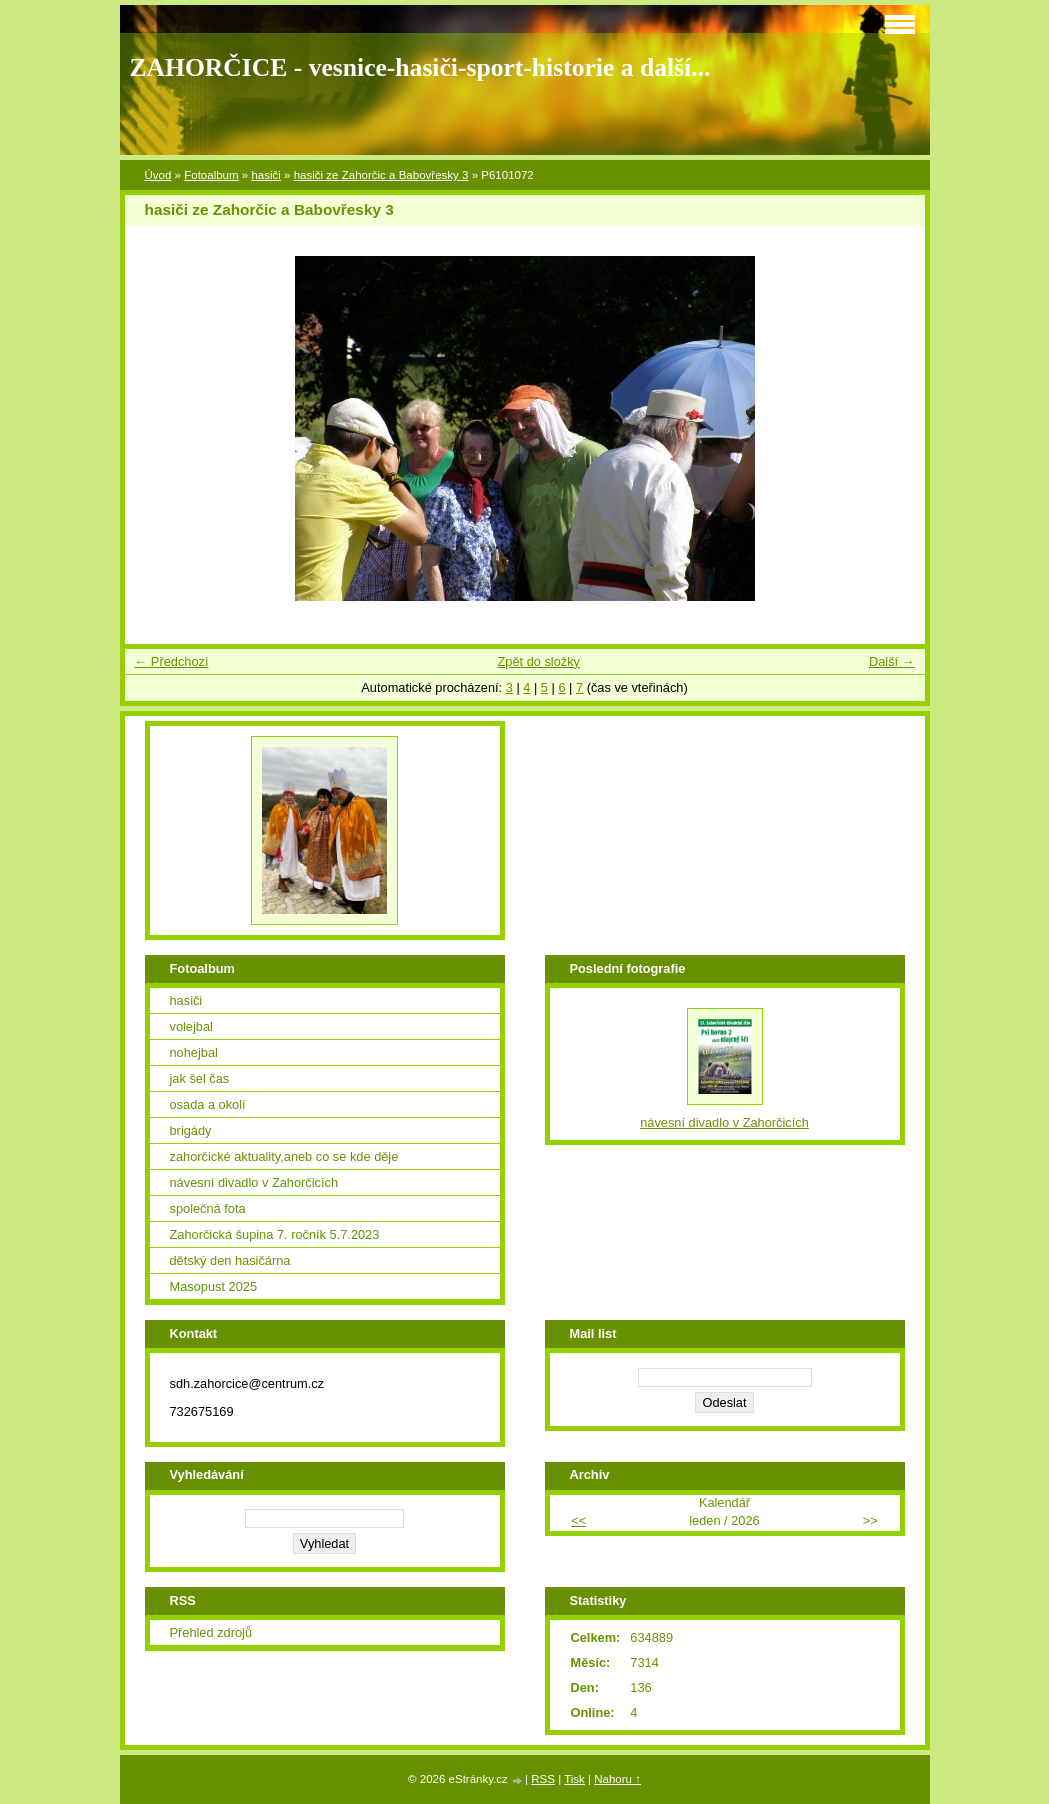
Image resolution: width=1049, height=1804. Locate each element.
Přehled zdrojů (211, 1632)
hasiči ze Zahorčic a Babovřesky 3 (381, 175)
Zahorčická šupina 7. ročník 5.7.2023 (275, 1234)
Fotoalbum (211, 175)
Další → (892, 661)
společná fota (208, 1208)
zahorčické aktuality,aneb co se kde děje (284, 1156)
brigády (191, 1130)
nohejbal (194, 1052)
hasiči (265, 175)
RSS (543, 1779)
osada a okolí (208, 1104)
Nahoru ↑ (617, 1779)
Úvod (158, 175)
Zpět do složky (538, 661)
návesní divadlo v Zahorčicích (254, 1182)
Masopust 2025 (214, 1286)
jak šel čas (200, 1078)
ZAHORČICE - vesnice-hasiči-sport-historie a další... (420, 67)
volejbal (191, 1026)
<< (578, 1520)
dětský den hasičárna (230, 1260)
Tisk (574, 1779)
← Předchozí (172, 661)
